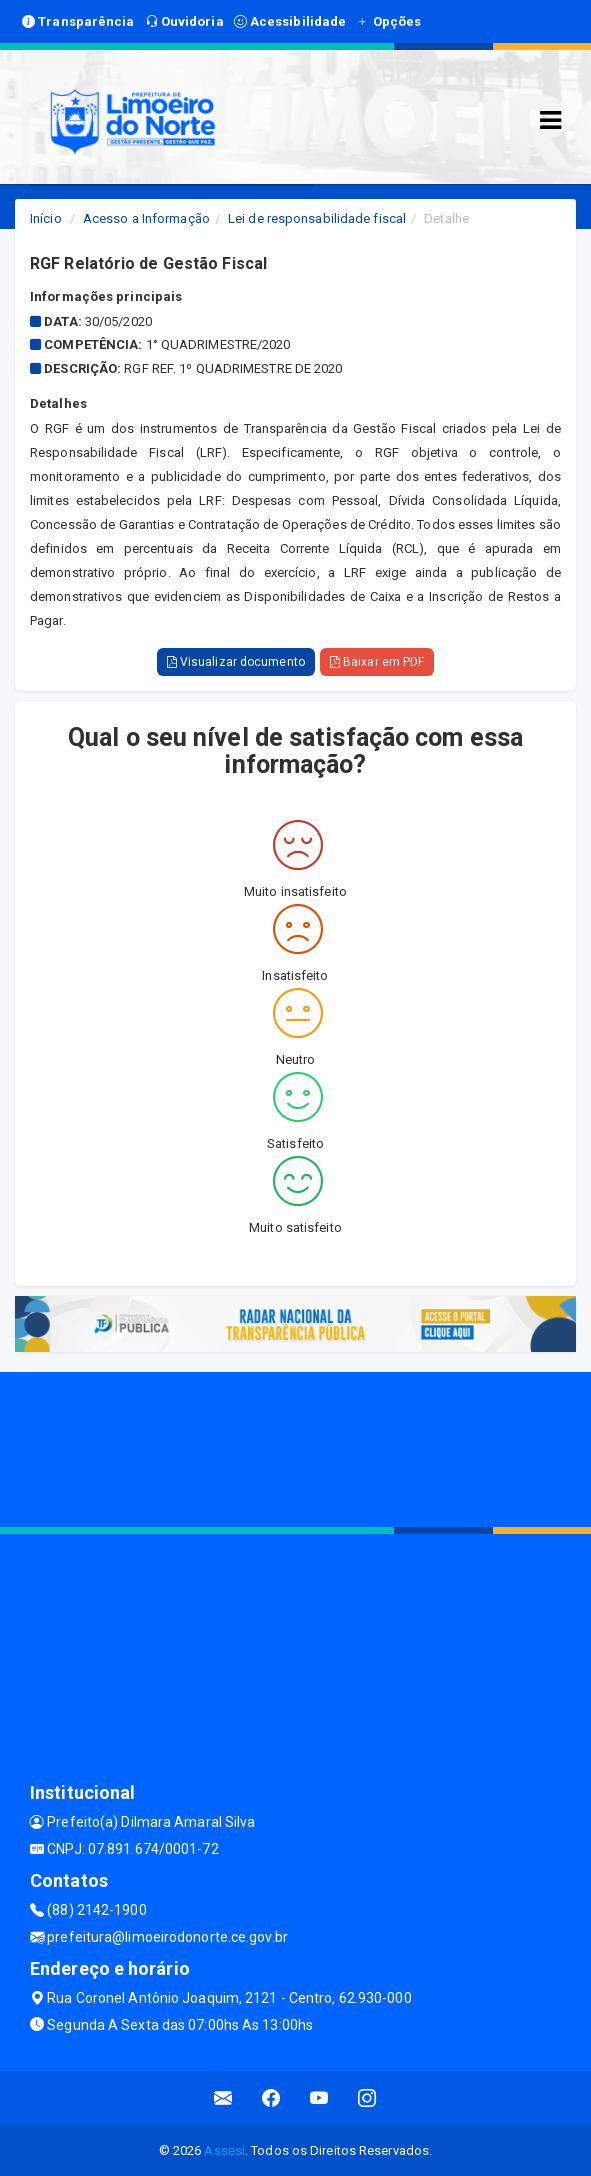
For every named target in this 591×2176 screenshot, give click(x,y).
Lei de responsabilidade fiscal (317, 218)
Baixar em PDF (377, 662)
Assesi (224, 2150)
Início (46, 218)
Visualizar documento (236, 662)
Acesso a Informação (146, 218)
